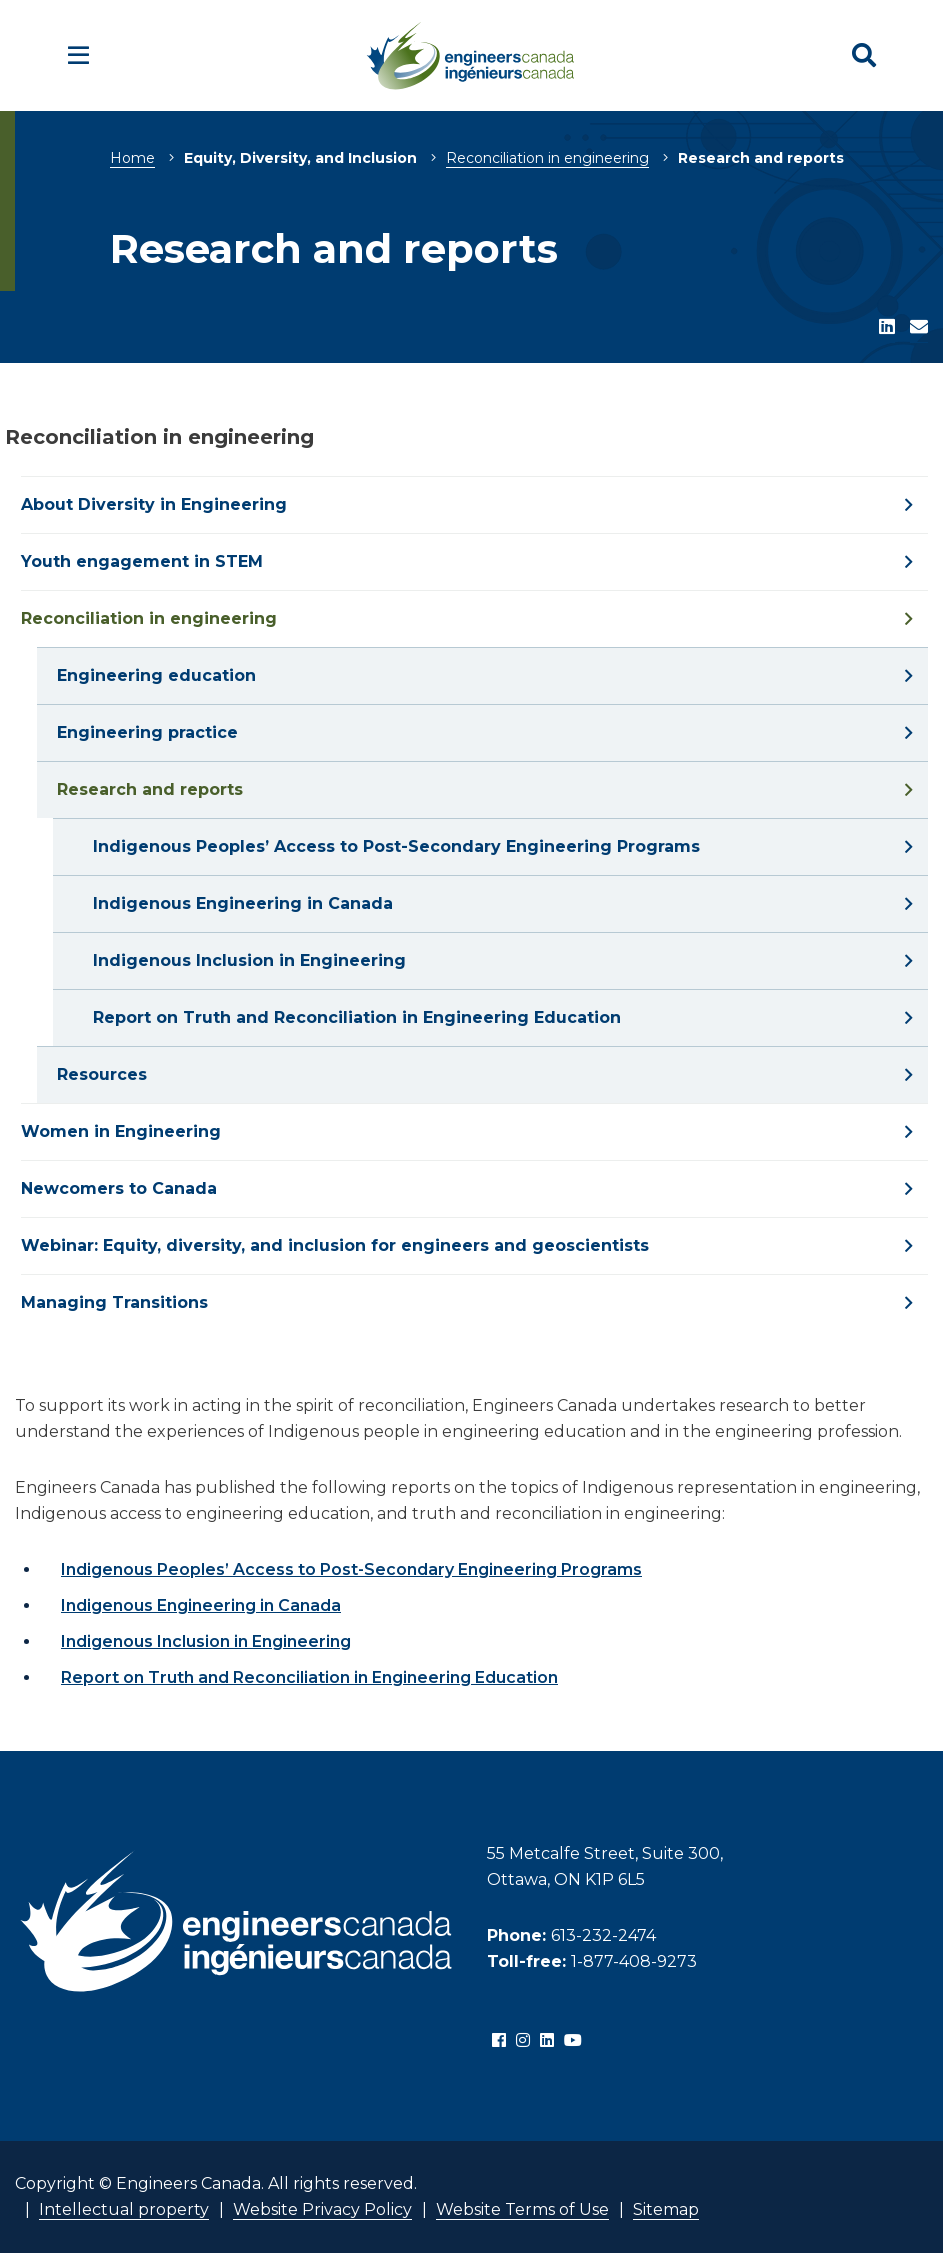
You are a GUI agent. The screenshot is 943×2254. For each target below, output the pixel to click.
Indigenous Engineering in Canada (201, 1605)
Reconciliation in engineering (547, 158)
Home (132, 158)
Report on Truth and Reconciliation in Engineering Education (309, 1677)
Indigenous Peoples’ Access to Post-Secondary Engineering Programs (351, 1569)
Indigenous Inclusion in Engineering (206, 1641)
